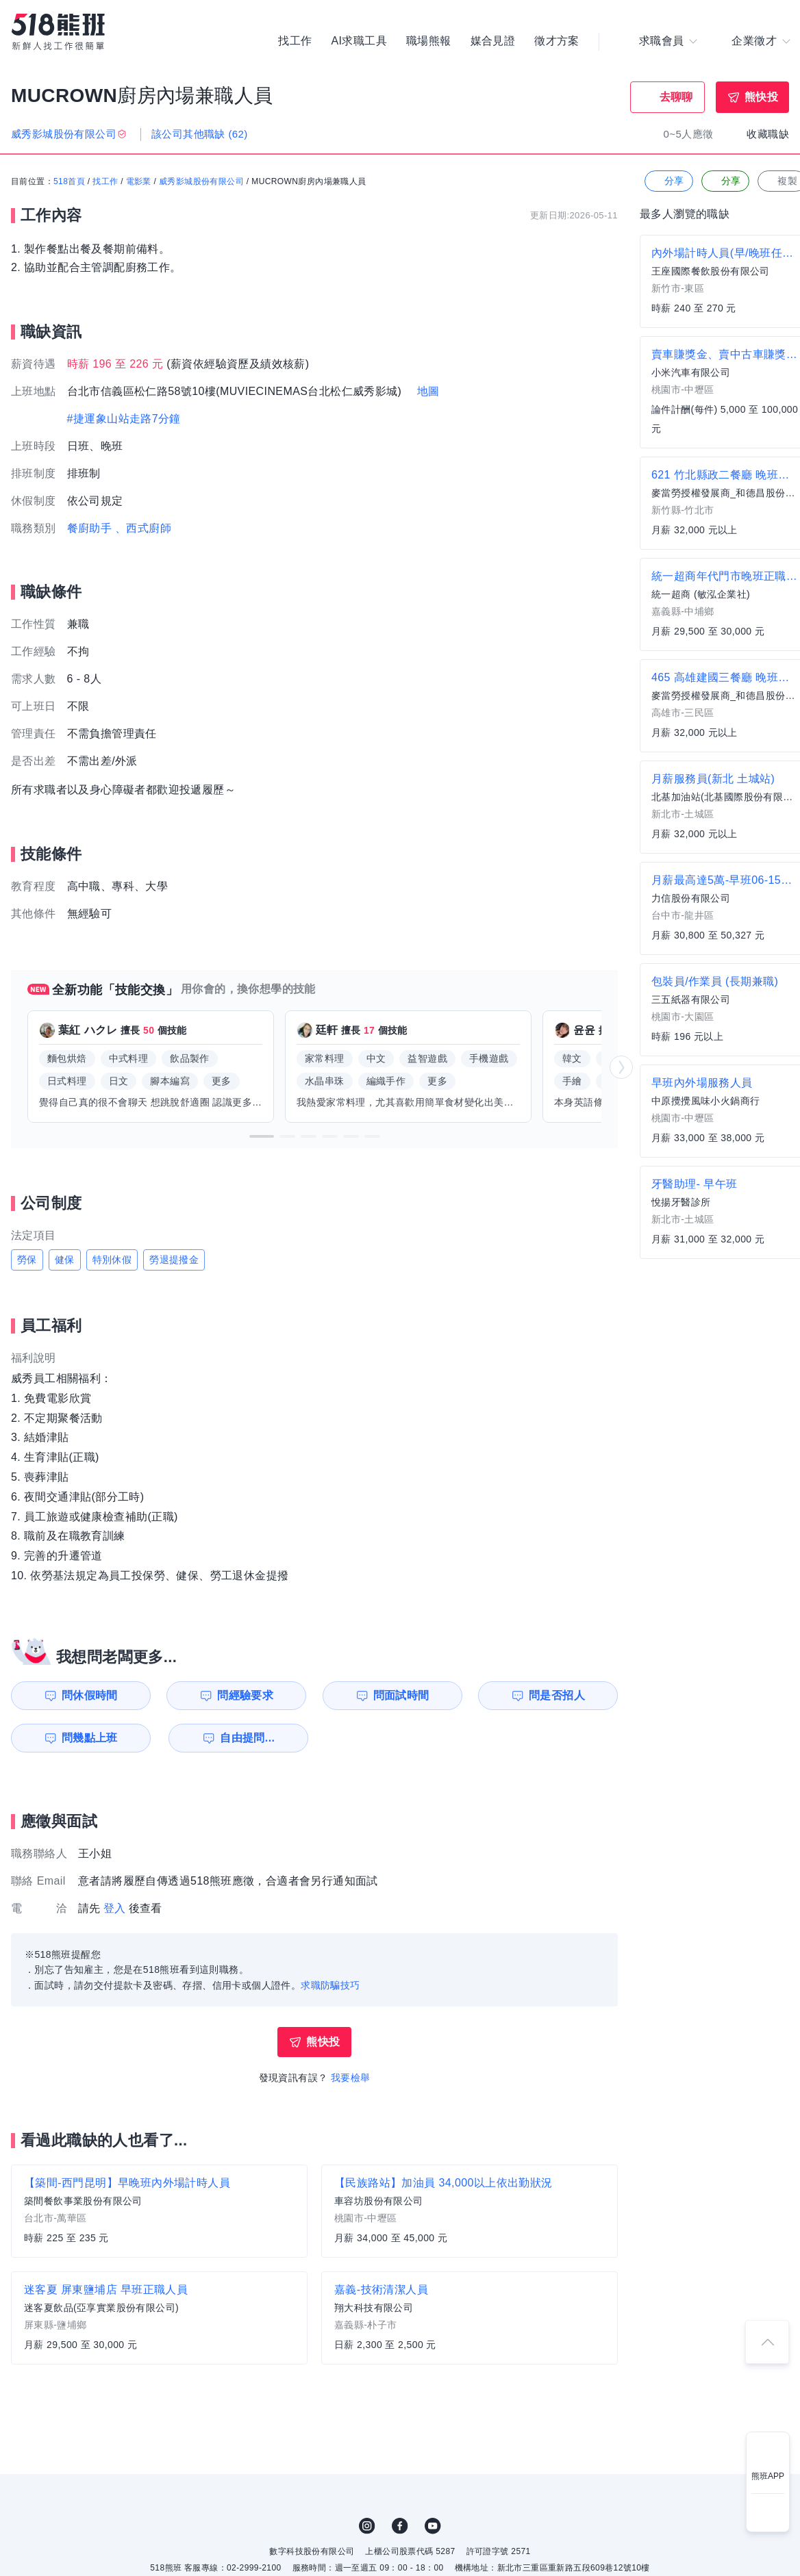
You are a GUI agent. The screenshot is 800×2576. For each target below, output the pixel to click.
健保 (65, 1259)
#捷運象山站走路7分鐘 (124, 418)
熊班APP (767, 2476)
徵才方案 (556, 41)
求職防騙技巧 (330, 1985)
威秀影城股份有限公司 (201, 181)
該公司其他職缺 (199, 134)
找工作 (295, 41)
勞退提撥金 (174, 1259)
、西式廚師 (143, 528)
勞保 (27, 1259)
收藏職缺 (768, 134)
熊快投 (761, 97)
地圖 (428, 391)
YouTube (433, 2526)
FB (400, 2526)
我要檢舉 (351, 2077)
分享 (667, 181)
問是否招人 (557, 1695)
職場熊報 (428, 41)
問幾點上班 (90, 1738)
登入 (114, 1908)
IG (367, 2526)
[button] (261, 1136)
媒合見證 (493, 41)
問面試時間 (401, 1695)
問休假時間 (90, 1695)
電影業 (138, 181)
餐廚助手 (89, 528)
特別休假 (112, 1259)
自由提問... (247, 1738)
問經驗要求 (245, 1695)
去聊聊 (676, 97)
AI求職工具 (359, 41)
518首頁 (69, 181)
